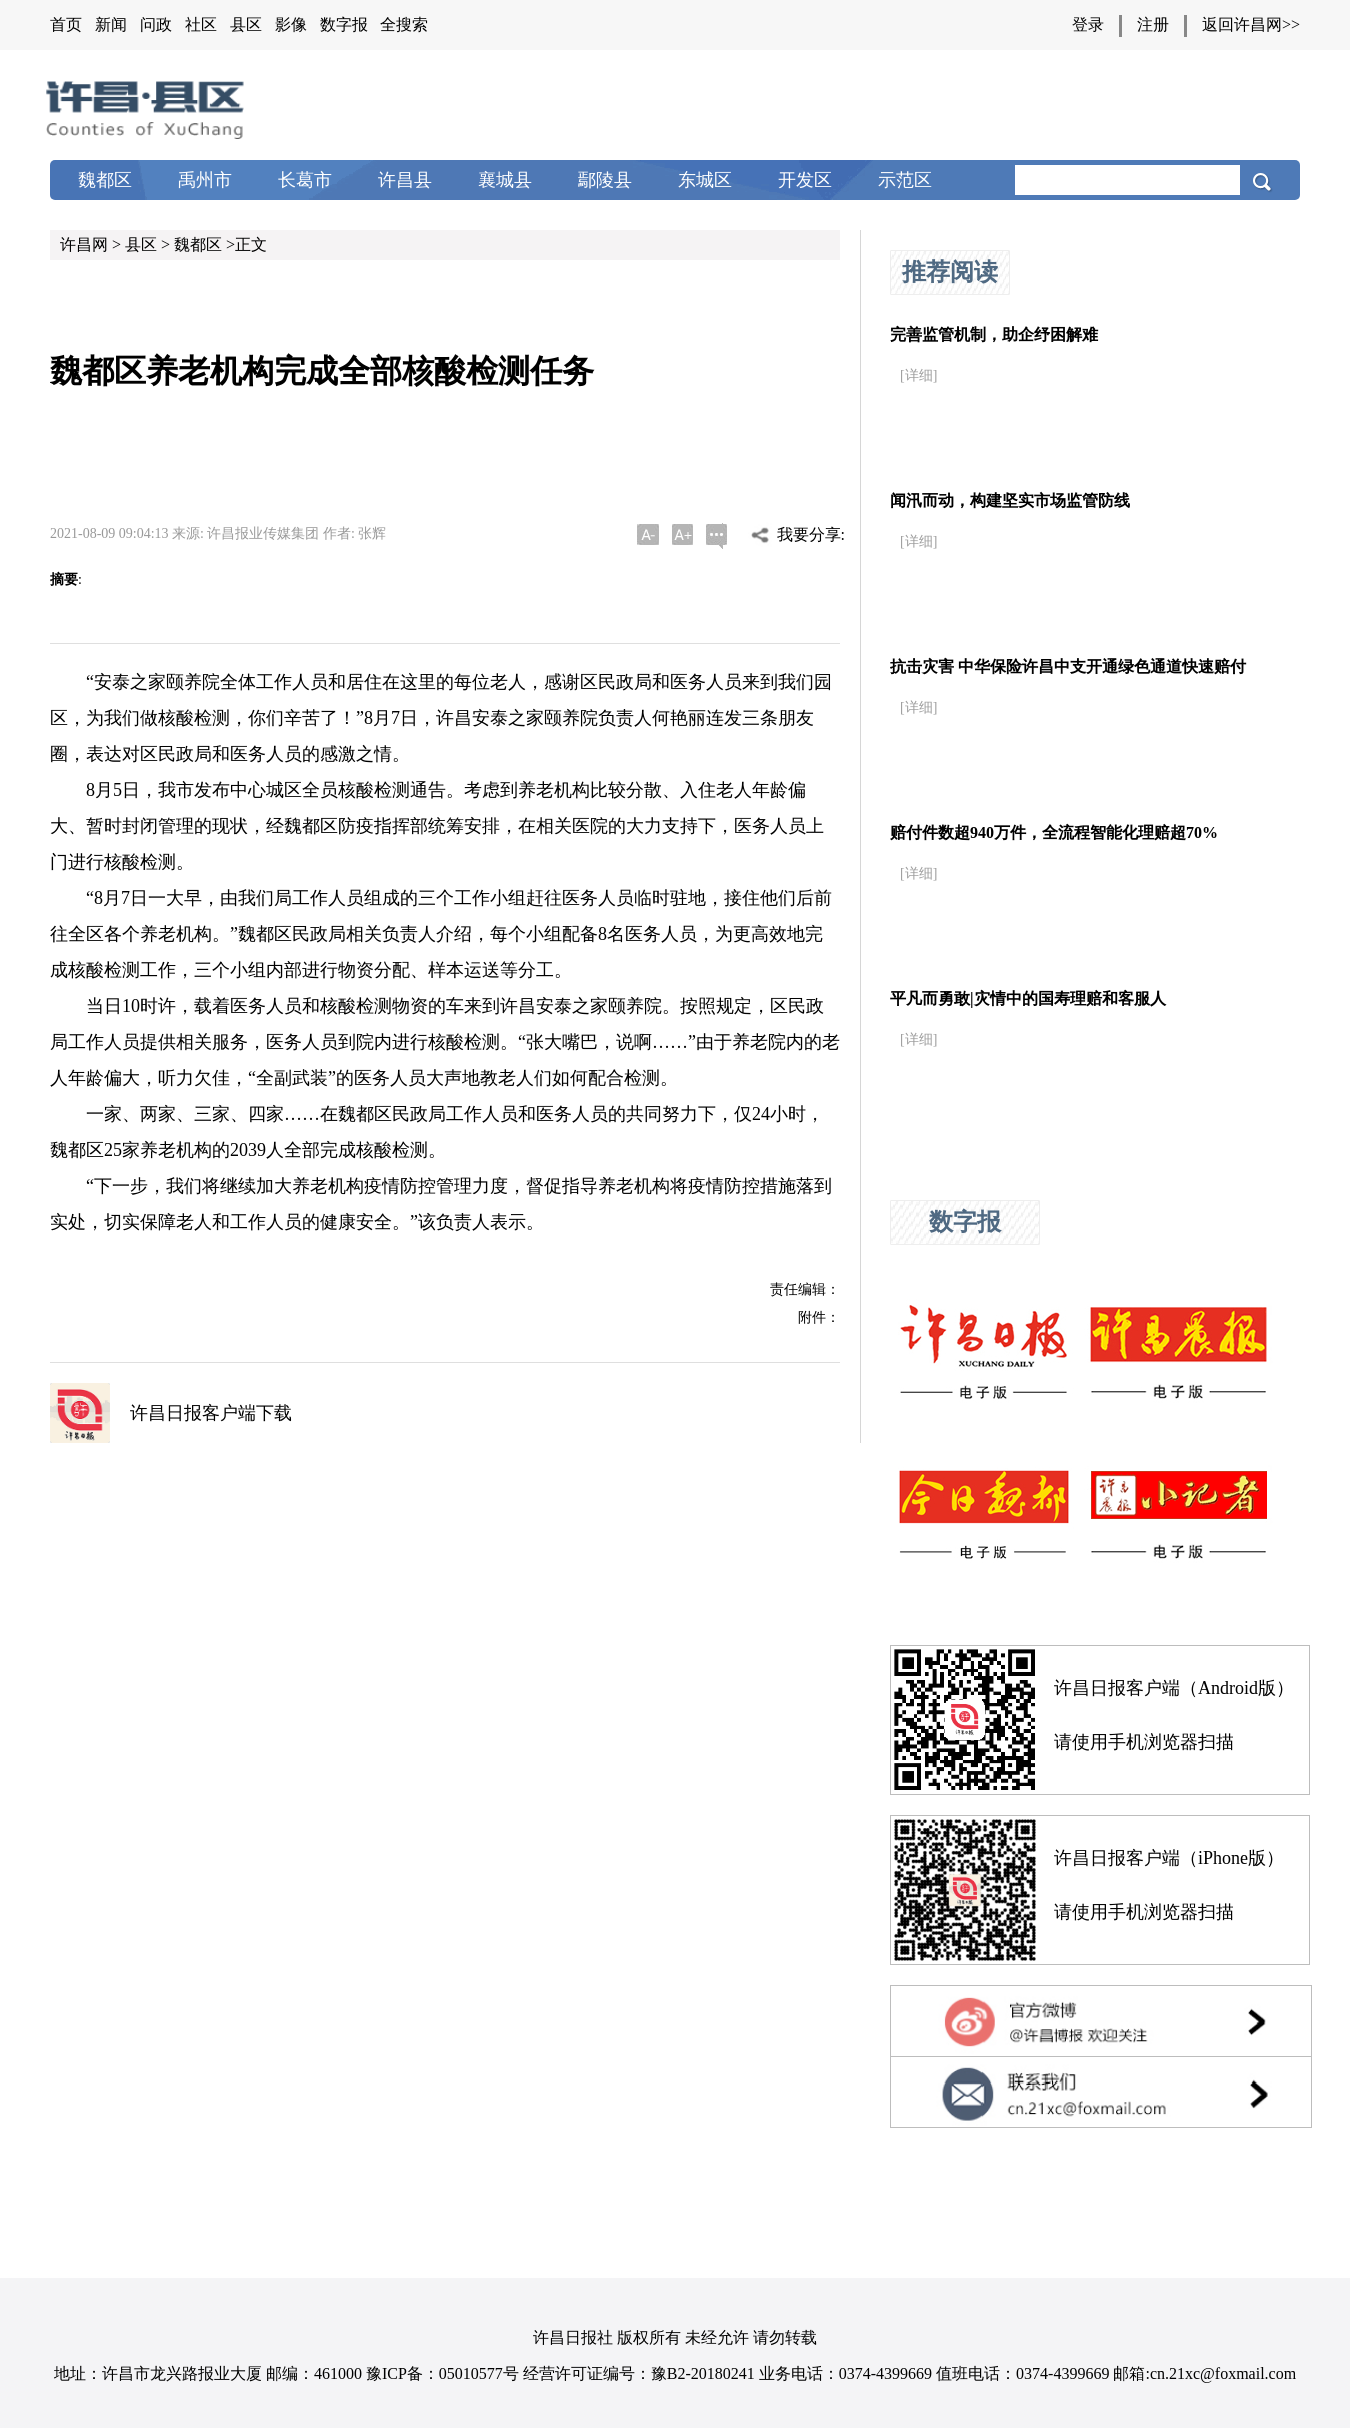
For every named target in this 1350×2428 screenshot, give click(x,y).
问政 (156, 24)
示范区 (905, 180)
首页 (66, 24)
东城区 (705, 180)
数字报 (344, 24)
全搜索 (404, 24)
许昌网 (84, 244)
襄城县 (505, 180)
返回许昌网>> (1251, 24)
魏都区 (105, 180)
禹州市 (205, 180)
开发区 (805, 180)
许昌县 (405, 180)
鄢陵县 (605, 180)
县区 (246, 24)
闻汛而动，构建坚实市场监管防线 (1010, 500)
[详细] (918, 375)
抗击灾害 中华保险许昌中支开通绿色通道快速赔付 (1068, 666)
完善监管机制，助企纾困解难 (994, 334)
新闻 (111, 24)
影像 (291, 24)
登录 (1088, 24)
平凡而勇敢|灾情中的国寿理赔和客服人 (1028, 998)
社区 (201, 24)
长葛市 (305, 180)
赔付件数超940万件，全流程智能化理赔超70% (1054, 832)
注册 (1153, 24)
